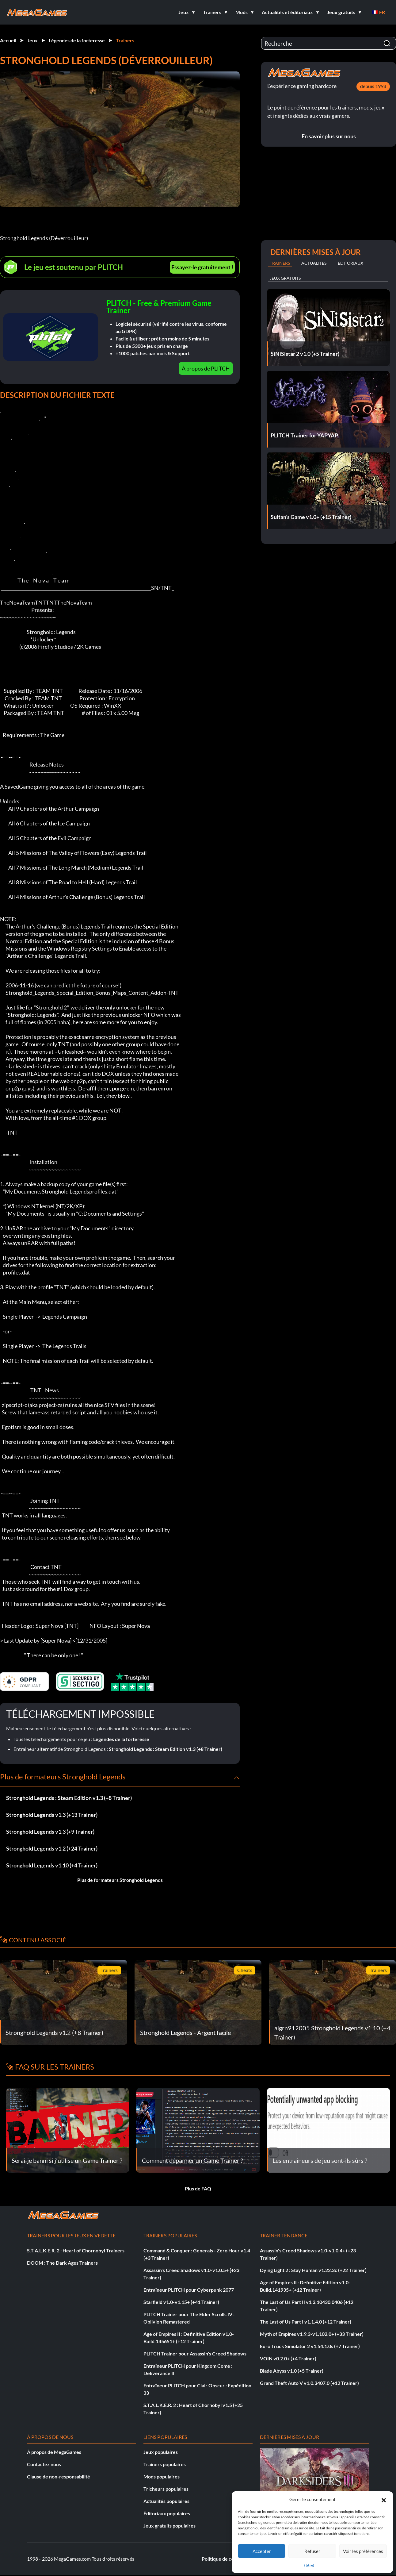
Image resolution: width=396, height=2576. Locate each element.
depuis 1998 (373, 86)
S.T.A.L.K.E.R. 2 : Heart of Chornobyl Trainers (75, 2250)
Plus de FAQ (198, 2188)
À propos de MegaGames (54, 2452)
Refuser (312, 2551)
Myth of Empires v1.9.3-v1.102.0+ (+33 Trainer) (312, 2334)
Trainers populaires (164, 2464)
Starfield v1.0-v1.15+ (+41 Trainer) (181, 2302)
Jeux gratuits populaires (169, 2525)
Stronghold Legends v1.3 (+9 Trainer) (50, 1831)
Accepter (262, 2551)
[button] (384, 2499)
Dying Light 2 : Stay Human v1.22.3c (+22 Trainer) (313, 2270)
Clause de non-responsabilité (58, 2476)
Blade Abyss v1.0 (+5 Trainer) (291, 2371)
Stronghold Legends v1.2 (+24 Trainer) (51, 1848)
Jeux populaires (160, 2452)
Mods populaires (161, 2476)
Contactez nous (44, 2464)
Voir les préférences (363, 2551)
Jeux (32, 40)
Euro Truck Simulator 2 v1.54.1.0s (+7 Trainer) (310, 2346)
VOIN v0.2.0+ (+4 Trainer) (288, 2358)
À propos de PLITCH (206, 368)
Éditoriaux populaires (166, 2513)
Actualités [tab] (313, 263)
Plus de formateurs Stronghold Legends (120, 1880)
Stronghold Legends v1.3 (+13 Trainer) (51, 1814)
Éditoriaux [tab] (350, 263)
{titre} (309, 2565)
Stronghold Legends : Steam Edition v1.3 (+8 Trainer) (165, 1749)
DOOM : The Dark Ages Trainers (62, 2263)
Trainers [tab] (280, 263)
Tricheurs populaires (165, 2489)
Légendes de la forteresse (77, 40)
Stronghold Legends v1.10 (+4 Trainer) (51, 1865)
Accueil (8, 40)
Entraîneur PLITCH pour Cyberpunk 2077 (188, 2290)
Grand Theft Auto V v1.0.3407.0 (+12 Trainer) (309, 2383)
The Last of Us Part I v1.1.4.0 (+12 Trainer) (305, 2321)
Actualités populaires (166, 2501)
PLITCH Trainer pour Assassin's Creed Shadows (194, 2353)
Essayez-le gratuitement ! (202, 267)
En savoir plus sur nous (329, 136)
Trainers (125, 40)
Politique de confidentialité (231, 2559)
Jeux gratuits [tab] (285, 278)
